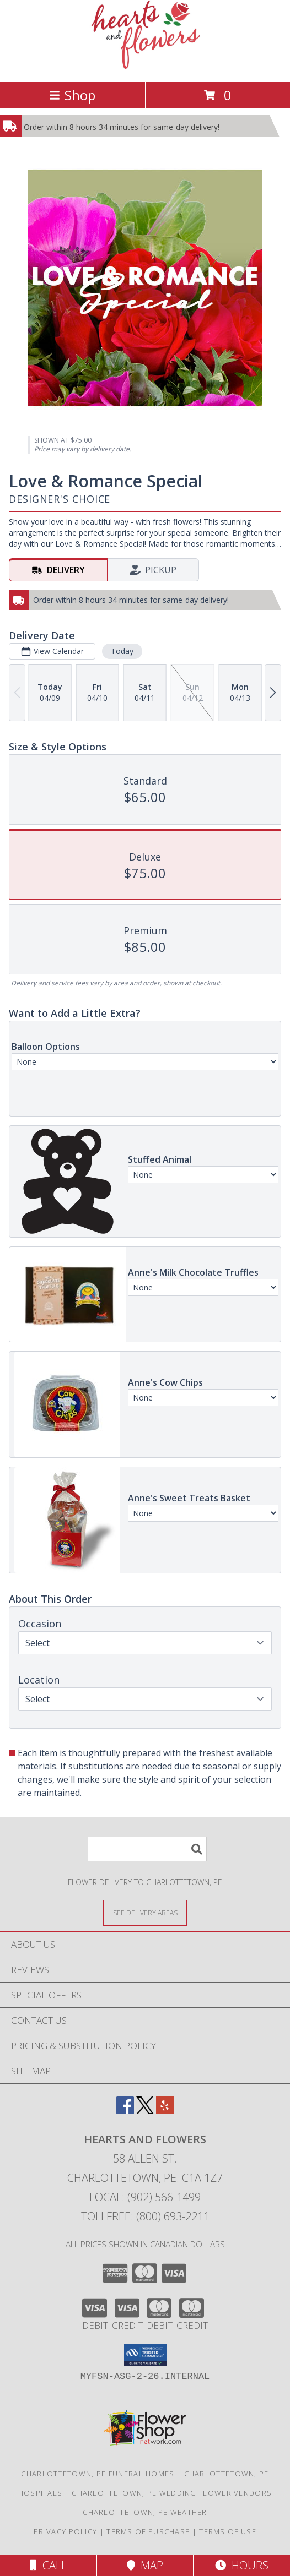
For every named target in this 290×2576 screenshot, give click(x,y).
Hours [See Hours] (241, 2565)
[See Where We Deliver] (145, 1912)
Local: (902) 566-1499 (145, 2197)
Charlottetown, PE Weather (145, 2512)
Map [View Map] (145, 2565)
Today (122, 651)
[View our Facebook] (125, 2110)
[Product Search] (147, 1849)
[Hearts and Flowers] (145, 66)
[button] (145, 2355)
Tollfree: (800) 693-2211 (145, 2216)
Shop (72, 95)
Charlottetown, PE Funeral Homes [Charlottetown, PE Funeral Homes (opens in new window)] (97, 2474)
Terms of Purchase (148, 2531)
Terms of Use (227, 2531)
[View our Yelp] (165, 2110)
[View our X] (145, 2110)
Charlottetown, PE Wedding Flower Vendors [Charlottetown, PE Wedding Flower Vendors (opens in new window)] (172, 2493)
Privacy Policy (65, 2531)
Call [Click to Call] (48, 2565)
